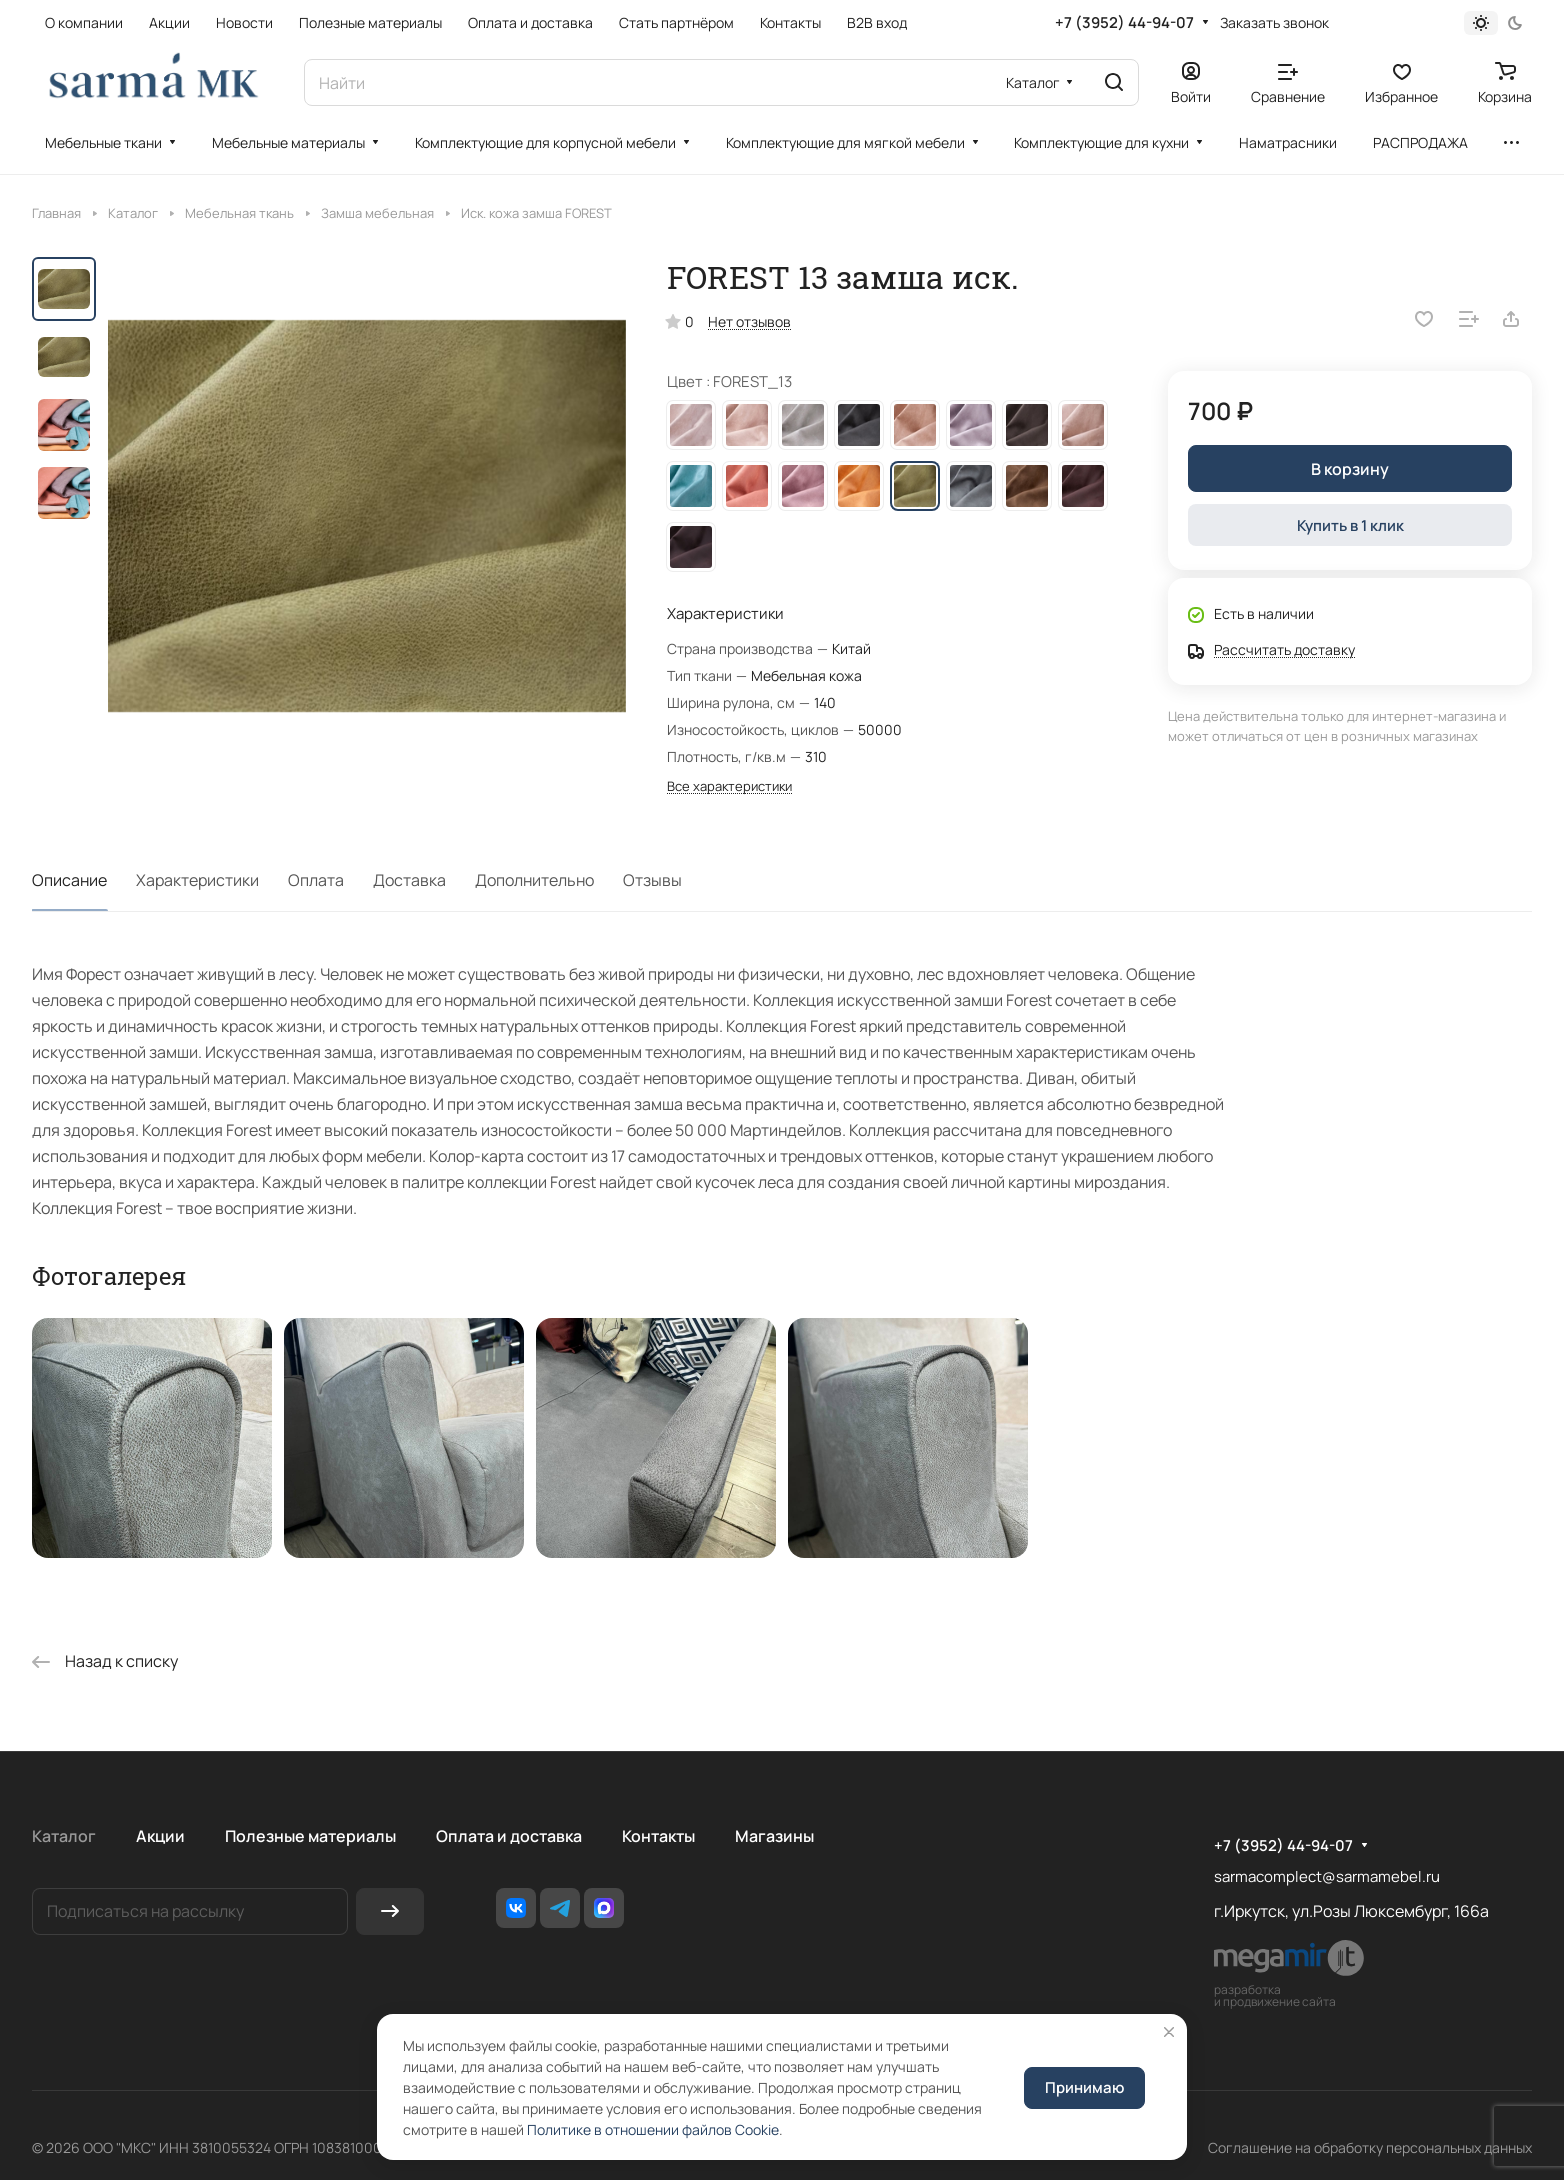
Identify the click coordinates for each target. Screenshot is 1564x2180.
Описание (69, 880)
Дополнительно (534, 880)
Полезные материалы (310, 1836)
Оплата (316, 880)
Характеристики (197, 880)
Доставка (409, 880)
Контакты (658, 1836)
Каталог (64, 1836)
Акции (160, 1836)
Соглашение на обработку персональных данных (1370, 2147)
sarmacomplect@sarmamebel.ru (1327, 1876)
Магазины (774, 1836)
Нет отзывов (749, 321)
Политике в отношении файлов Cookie (653, 2129)
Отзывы (652, 880)
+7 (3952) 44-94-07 (1124, 23)
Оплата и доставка (509, 1836)
